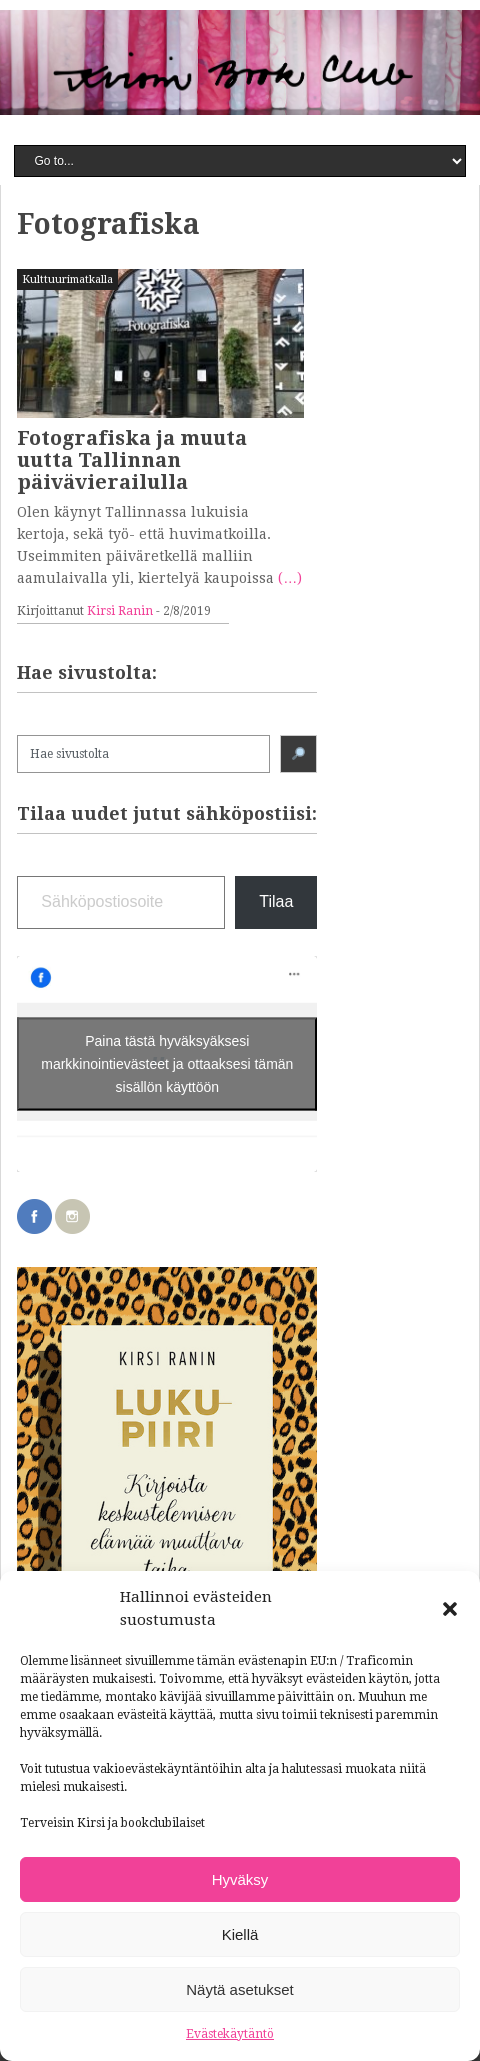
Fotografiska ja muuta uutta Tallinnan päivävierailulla (132, 460)
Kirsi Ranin (120, 611)
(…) (290, 578)
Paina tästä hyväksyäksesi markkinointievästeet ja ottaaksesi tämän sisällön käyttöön (167, 1063)
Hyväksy (240, 1879)
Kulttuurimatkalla (67, 279)
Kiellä (240, 1934)
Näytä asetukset (240, 1989)
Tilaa (276, 901)
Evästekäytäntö (230, 2034)
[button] (450, 1609)
